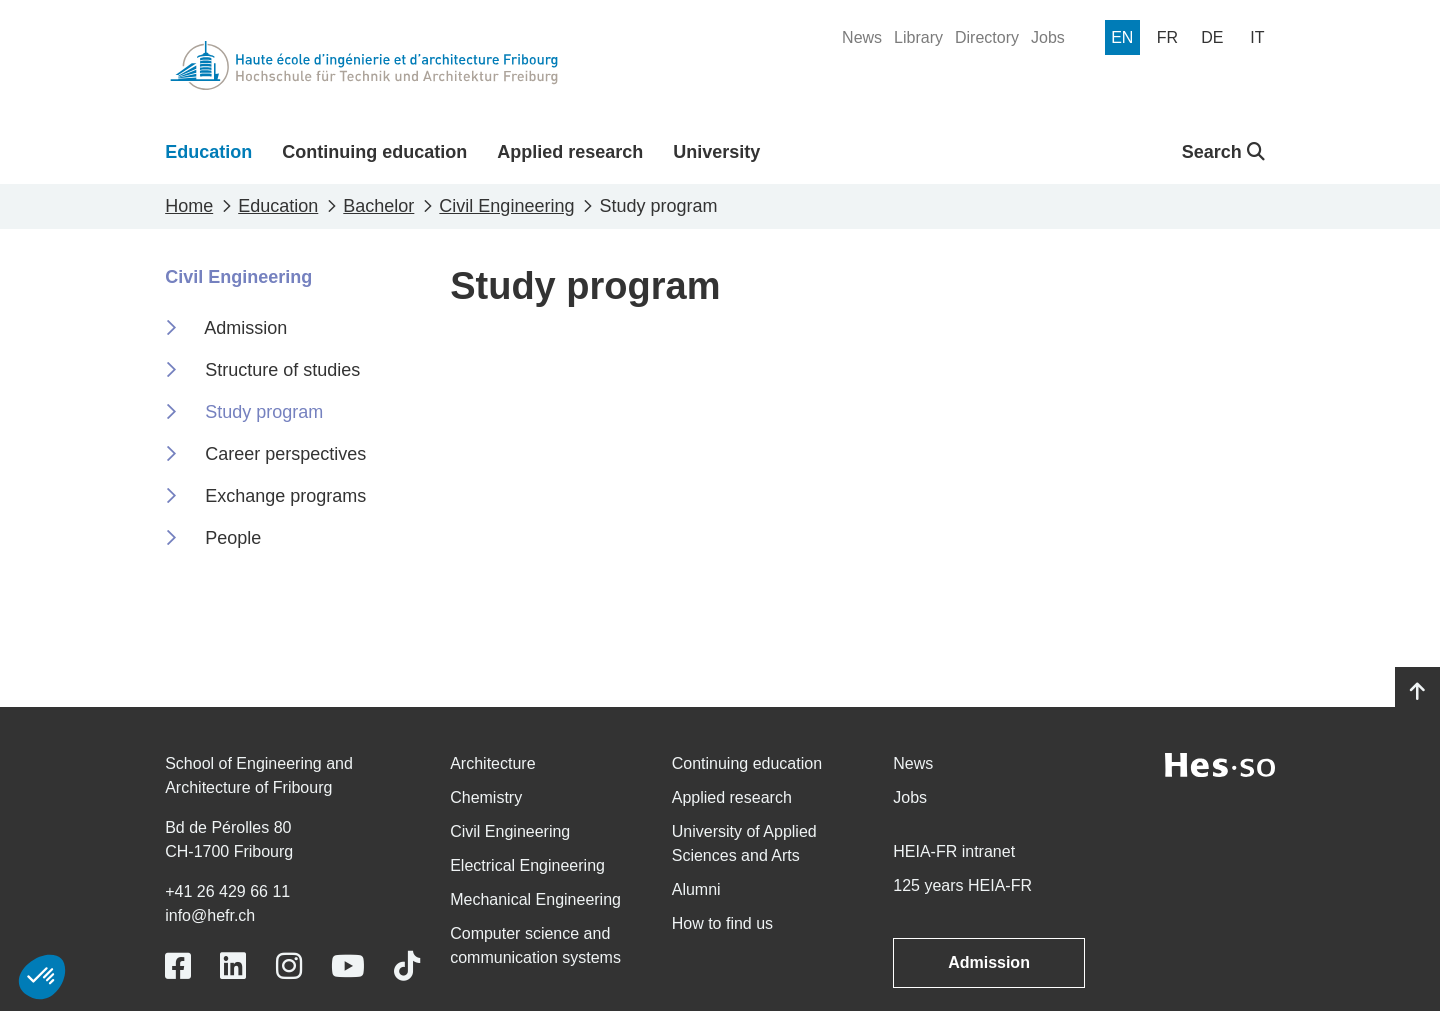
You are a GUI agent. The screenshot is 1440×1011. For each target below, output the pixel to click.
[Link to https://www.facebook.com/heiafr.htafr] (178, 966)
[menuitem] (862, 38)
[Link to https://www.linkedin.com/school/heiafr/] (233, 966)
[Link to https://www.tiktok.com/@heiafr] (407, 966)
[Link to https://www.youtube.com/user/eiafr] (348, 966)
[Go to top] (1417, 692)
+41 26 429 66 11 (227, 891)
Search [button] (1223, 152)
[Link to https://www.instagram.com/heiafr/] (289, 966)
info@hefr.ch (210, 915)
